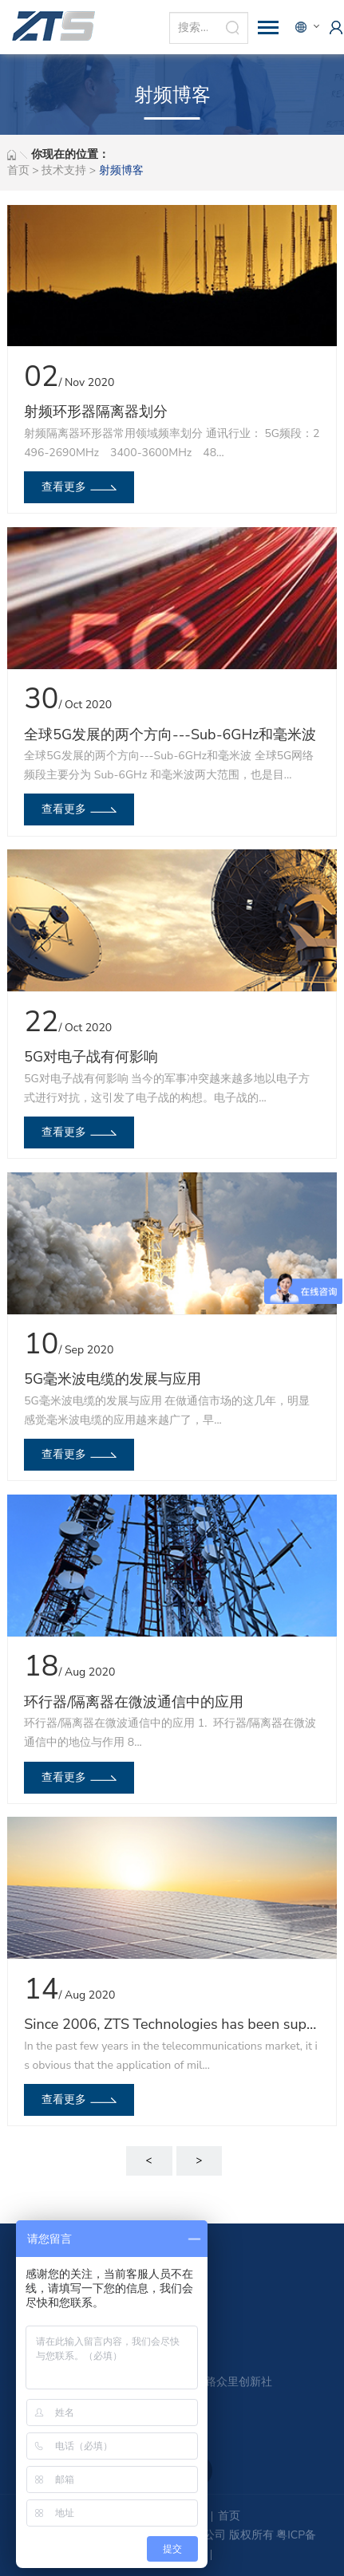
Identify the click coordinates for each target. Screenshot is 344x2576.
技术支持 (64, 170)
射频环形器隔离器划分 (96, 411)
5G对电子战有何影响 (91, 1056)
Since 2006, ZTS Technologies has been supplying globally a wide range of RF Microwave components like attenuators (172, 2024)
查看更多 (64, 486)
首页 (18, 170)
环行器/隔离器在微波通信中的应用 (133, 1701)
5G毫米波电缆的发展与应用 (112, 1378)
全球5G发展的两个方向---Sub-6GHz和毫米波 (170, 734)
